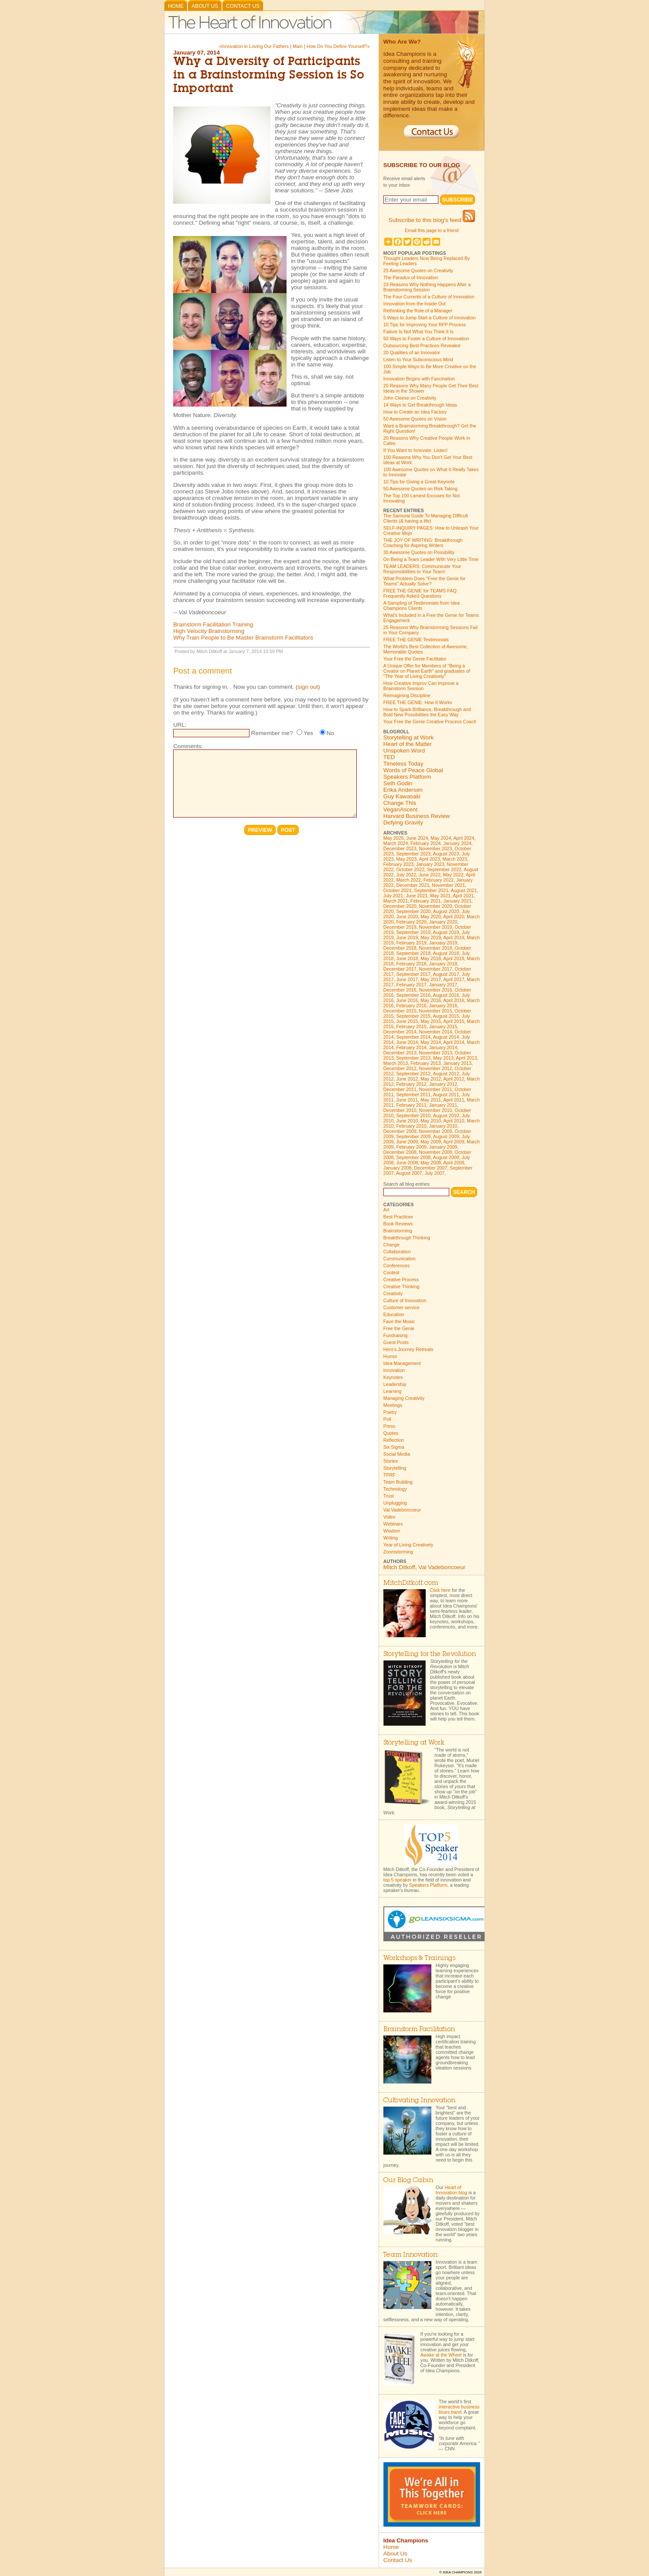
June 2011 (407, 1099)
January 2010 (443, 1126)
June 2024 (417, 838)
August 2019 (446, 932)
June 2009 (407, 1141)
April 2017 (453, 979)
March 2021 (395, 900)
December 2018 (400, 948)
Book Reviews (398, 1223)
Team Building (398, 1482)
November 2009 (435, 1131)
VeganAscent (400, 809)
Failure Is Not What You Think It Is (418, 331)
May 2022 (453, 874)
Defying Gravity (403, 822)
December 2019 (400, 927)
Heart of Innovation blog (451, 2190)
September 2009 (413, 1136)
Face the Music (399, 1321)
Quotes (390, 1433)
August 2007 (409, 1173)
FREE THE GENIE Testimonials (416, 639)
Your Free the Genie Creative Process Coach (429, 721)
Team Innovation (410, 2255)
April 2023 (429, 859)
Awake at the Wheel (441, 2354)
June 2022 (430, 874)
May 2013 (443, 1058)
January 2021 (457, 900)
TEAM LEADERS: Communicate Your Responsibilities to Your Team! (422, 569)
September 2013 (413, 1058)
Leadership (394, 1384)
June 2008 (407, 1162)
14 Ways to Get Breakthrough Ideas (420, 404)
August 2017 (446, 974)
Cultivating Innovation (419, 2100)
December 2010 (400, 1110)
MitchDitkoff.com (410, 1583)
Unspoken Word (404, 750)
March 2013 (395, 1063)
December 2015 (400, 1010)
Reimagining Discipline (406, 695)
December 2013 (400, 1052)
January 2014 (443, 1047)
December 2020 (400, 906)
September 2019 (413, 932)
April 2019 (453, 937)
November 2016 (435, 989)
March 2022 (408, 880)
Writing (390, 1537)
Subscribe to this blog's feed (432, 220)
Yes (308, 733)
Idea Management (402, 1363)
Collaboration (397, 1251)
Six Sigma (393, 1447)
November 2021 (448, 885)
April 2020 (453, 916)
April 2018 (453, 958)
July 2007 (435, 1173)
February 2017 (411, 984)
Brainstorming (397, 1230)
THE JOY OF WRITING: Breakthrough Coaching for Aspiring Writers (423, 542)
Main (298, 46)
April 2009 (453, 1141)
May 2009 (430, 1141)
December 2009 (400, 1131)
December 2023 (400, 848)
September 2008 (413, 1157)
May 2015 (430, 1021)
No (330, 733)
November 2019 (435, 927)
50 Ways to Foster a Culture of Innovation (426, 338)
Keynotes (393, 1377)
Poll (387, 1419)
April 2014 (453, 1042)
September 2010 (413, 1115)
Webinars (393, 1523)
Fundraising (395, 1335)
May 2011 (430, 1099)
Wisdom (391, 1530)
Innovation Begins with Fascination (419, 378)
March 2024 (395, 843)
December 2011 (400, 1089)
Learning (392, 1391)
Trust (388, 1495)
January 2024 (457, 843)
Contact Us (243, 6)
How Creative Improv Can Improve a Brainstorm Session (420, 686)
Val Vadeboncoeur (402, 1509)
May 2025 (393, 838)
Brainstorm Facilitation (419, 2029)
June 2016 (407, 1000)
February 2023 (398, 864)
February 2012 (411, 1084)
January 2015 (443, 1026)
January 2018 (443, 963)
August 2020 (446, 911)
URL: (179, 725)
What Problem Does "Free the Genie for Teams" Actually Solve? (424, 581)
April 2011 (453, 1099)
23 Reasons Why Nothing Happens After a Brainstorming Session (427, 287)
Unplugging (395, 1502)
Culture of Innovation (404, 1300)
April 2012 (453, 1078)
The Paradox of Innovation (410, 277)
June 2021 (416, 895)
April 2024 (463, 838)
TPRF (389, 1475)
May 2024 (440, 838)
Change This (399, 803)
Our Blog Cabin (408, 2180)
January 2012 (443, 1084)
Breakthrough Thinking (406, 1237)
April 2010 (453, 1120)
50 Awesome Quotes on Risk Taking (420, 488)
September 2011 (413, 1094)
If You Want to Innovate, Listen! (415, 450)
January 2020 (443, 921)
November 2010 (435, 1110)
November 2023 (435, 848)
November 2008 (435, 1152)
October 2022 (410, 869)
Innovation (394, 1370)
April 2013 (466, 1058)
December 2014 (400, 1031)
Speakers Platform (407, 776)
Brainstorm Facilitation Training (213, 624)
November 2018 (435, 948)
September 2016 (413, 995)
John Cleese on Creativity (409, 397)
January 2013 (457, 1063)
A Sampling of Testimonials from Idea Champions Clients (421, 605)
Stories (390, 1461)
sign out (307, 687)
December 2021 (412, 885)
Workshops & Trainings (419, 1958)
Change (391, 1244)
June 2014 (407, 1042)
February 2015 (411, 1026)
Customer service (401, 1307)
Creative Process (401, 1279)
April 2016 (453, 1000)
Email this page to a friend (431, 230)
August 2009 (446, 1136)
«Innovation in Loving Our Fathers (254, 46)
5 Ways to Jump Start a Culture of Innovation (429, 317)
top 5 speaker (397, 1879)
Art (386, 1209)
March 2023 (455, 859)
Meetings (392, 1405)
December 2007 (430, 1167)
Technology (395, 1489)
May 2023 (406, 859)
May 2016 (430, 1000)
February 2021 (425, 900)
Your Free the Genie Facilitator (415, 658)
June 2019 (407, 937)
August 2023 (446, 853)
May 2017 (430, 979)
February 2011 (411, 1105)
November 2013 (435, 1052)
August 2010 (446, 1115)
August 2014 (446, 1037)
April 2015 (453, 1021)
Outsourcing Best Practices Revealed (422, 345)
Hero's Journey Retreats (408, 1349)
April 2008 (453, 1162)
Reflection (393, 1440)
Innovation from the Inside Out (414, 303)
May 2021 (440, 895)
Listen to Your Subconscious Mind (418, 359)
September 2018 (413, 953)
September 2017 (413, 974)
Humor (390, 1356)
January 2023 (430, 864)
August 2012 (446, 1073)
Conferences (396, 1265)
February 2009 (411, 1146)
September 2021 (431, 890)
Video (389, 1516)
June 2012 (407, 1078)
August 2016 (446, 995)
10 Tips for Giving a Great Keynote (418, 481)
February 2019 (411, 942)
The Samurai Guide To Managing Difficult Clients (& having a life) (425, 518)
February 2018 (411, 963)
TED (389, 757)
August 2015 (446, 1016)
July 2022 (406, 874)
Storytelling (394, 1468)
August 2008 (446, 1157)
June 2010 (407, 1120)
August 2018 (446, 953)
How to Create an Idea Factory (415, 411)
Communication (399, 1258)
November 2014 (435, 1031)
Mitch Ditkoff (399, 1567)
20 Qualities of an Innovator (411, 352)
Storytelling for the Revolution (429, 1654)
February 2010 (411, 1126)
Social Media (396, 1454)
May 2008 (430, 1162)
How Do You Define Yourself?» (338, 46)
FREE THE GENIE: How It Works (417, 702)
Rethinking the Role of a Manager (418, 310)
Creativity (393, 1293)
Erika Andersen (403, 790)
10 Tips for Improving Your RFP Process (424, 324)
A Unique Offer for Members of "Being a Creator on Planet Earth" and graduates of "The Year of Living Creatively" (426, 671)
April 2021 (463, 895)
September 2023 (413, 853)
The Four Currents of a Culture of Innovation (429, 296)
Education (393, 1314)
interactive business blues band (459, 2409)
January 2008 (397, 1167)
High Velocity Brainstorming (208, 631)
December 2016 (400, 989)
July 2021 (393, 895)
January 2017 (443, 984)
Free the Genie (398, 1328)
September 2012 (413, 1073)
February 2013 (425, 1063)
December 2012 (400, 1068)
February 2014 (411, 1047)
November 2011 (435, 1089)
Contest (391, 1272)
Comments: (188, 746)
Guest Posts (396, 1342)
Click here (440, 1590)
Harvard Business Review (416, 816)
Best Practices (398, 1216)
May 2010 (430, 1120)
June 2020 (407, 916)
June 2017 (407, 979)
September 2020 (413, 911)
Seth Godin (398, 783)
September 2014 (413, 1037)
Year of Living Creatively (408, 1544)
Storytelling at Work (408, 737)
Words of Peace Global (413, 770)
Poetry (390, 1412)
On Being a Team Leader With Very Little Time (430, 559)
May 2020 (430, 916)
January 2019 (443, 942)
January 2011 (443, 1105)
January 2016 (443, 1005)
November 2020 (435, 906)
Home (176, 6)
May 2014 (430, 1042)
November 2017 (435, 969)
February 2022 (439, 880)
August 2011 (446, 1094)
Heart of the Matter (407, 744)
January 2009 (443, 1146)
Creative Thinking (401, 1286)
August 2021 (464, 890)
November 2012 (435, 1068)
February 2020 (411, 921)
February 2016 (411, 1005)
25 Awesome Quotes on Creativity (418, 270)
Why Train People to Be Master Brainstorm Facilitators (243, 637)
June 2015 (407, 1021)
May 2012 (430, 1078)
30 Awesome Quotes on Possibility (418, 552)
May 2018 (430, 958)
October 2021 (397, 890)
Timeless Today (403, 763)
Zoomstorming (398, 1551)
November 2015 (435, 1010)
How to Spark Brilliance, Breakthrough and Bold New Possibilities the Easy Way (427, 712)
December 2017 (400, 969)
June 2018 (407, 958)
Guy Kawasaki (401, 796)
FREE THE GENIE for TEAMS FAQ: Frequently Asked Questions (420, 593)
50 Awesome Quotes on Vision (415, 418)
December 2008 (400, 1152)
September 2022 (444, 869)
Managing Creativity (403, 1398)
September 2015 (413, 1016)
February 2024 (425, 843)
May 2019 (430, 937)
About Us (204, 6)
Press (389, 1426)
